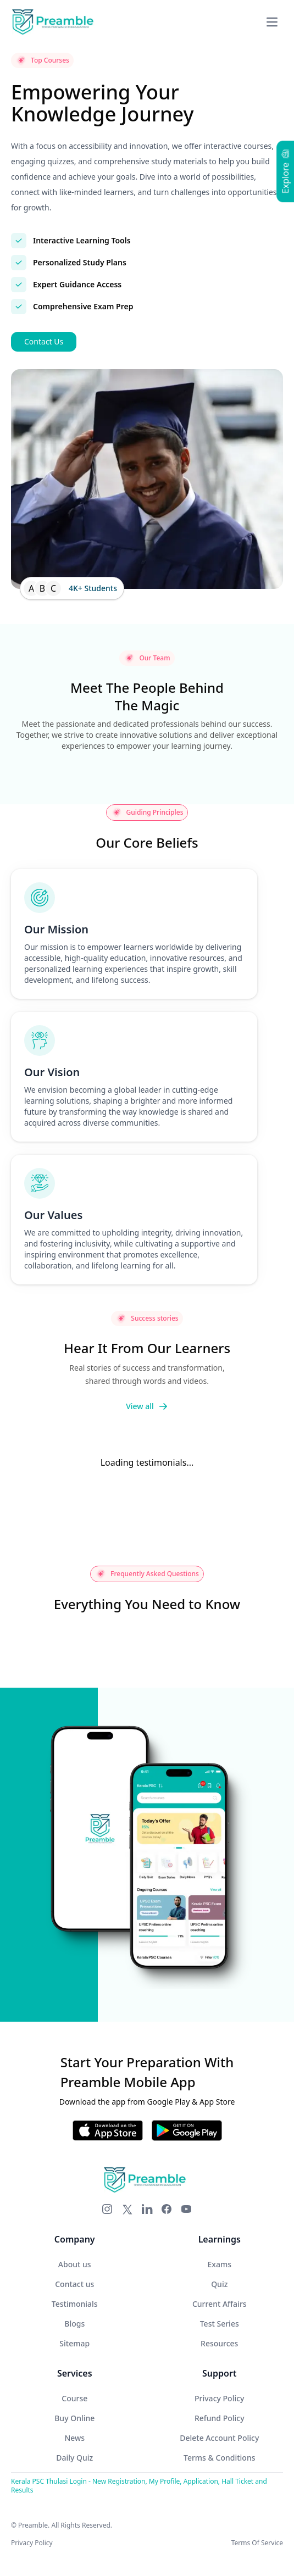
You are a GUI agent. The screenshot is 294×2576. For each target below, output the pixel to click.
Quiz (219, 2284)
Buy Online (74, 2418)
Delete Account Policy (219, 2438)
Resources (219, 2343)
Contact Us (43, 341)
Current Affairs (219, 2304)
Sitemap (74, 2343)
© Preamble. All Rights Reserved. (61, 2525)
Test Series (219, 2323)
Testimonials (75, 2304)
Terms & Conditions (219, 2457)
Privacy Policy (219, 2398)
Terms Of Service (257, 2543)
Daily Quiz (74, 2457)
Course (74, 2398)
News (74, 2438)
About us (74, 2264)
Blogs (74, 2323)
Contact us (74, 2284)
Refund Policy (220, 2418)
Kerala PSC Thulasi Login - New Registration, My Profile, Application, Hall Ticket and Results (139, 2486)
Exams (219, 2264)
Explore (285, 171)
